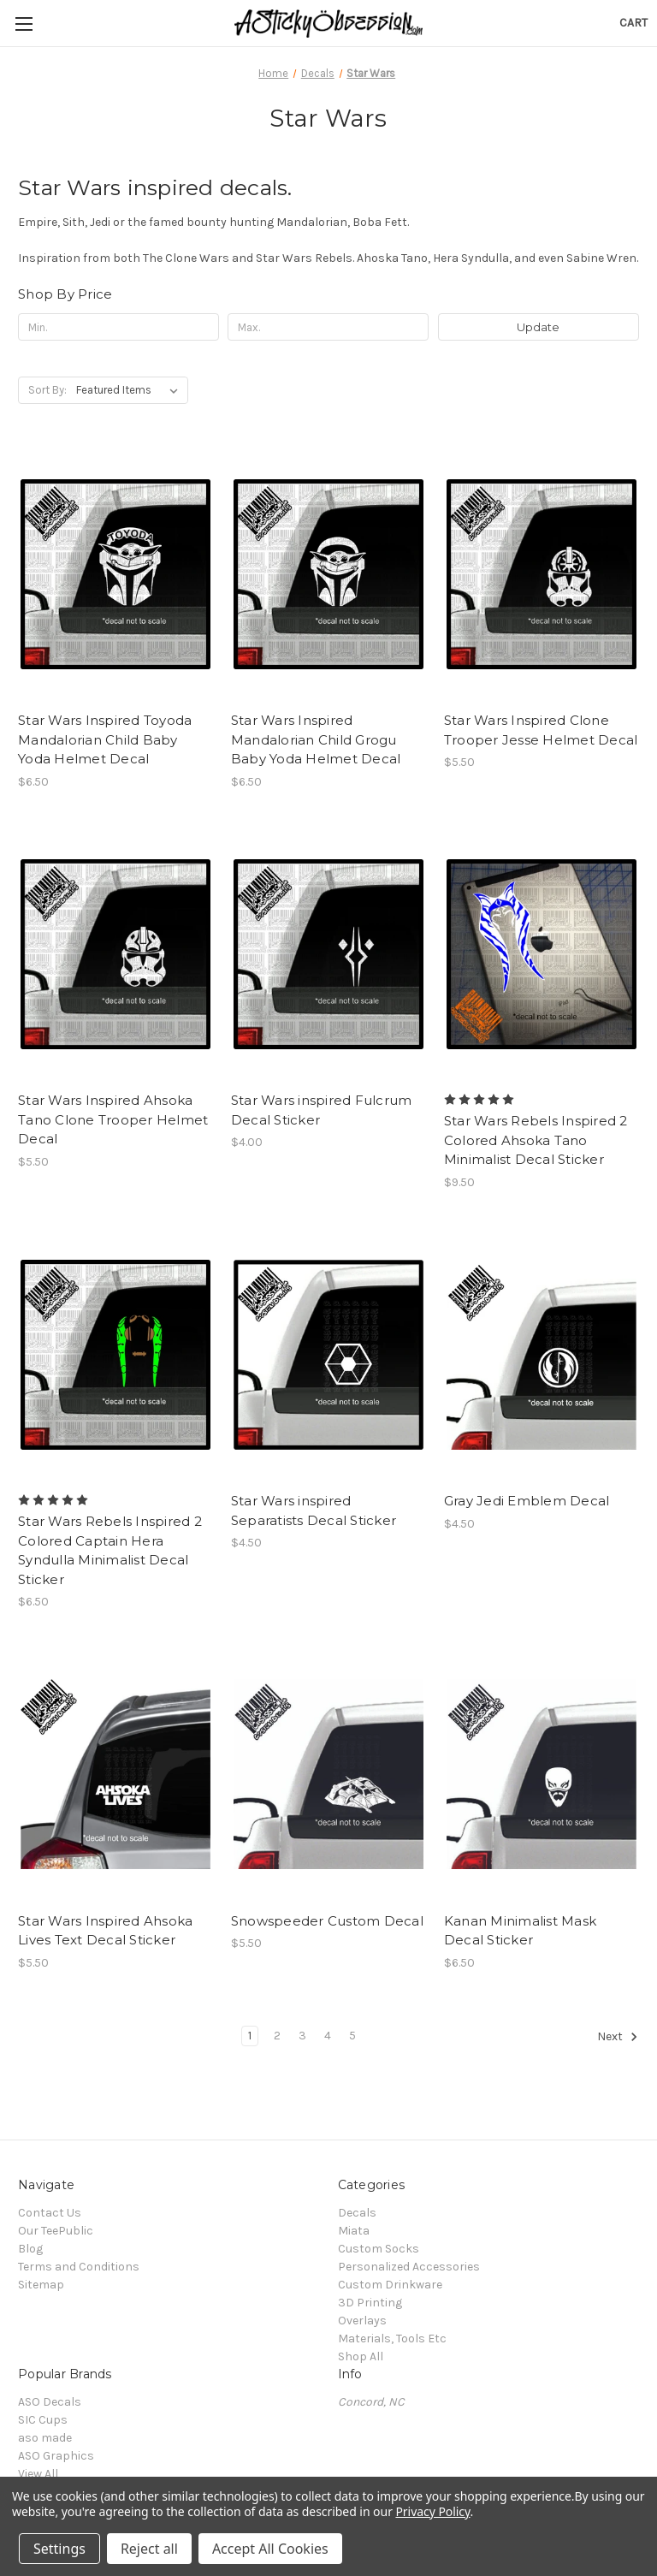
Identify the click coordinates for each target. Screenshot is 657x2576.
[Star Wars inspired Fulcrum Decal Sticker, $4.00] (328, 954)
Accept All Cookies (270, 2548)
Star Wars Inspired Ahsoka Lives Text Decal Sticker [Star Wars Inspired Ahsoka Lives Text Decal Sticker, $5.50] (105, 1931)
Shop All (360, 2356)
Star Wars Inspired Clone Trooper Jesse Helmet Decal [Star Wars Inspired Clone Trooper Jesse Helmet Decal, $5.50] (541, 730)
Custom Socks (378, 2248)
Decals (357, 2212)
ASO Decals (49, 2402)
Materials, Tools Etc (392, 2338)
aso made (45, 2438)
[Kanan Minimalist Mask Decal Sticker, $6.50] (541, 1774)
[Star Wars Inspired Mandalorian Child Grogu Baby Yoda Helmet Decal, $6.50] (328, 573)
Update (538, 327)
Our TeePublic (55, 2230)
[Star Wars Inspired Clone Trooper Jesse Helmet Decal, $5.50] (541, 573)
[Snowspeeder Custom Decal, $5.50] (328, 1774)
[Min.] (118, 327)
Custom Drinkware (390, 2284)
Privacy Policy (432, 2511)
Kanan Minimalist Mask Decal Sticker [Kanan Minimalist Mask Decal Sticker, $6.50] (520, 1931)
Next (617, 2036)
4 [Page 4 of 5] (327, 2035)
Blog (30, 2248)
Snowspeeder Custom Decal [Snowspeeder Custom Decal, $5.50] (327, 1921)
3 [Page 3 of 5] (302, 2035)
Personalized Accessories (409, 2266)
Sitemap (41, 2284)
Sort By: (47, 389)
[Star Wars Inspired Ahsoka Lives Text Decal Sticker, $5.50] (115, 1774)
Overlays (362, 2320)
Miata (354, 2230)
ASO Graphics (56, 2455)
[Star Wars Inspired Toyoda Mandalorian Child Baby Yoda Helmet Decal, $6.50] (115, 573)
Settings (59, 2548)
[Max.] (328, 327)
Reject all (149, 2548)
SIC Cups (43, 2420)
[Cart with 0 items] (633, 23)
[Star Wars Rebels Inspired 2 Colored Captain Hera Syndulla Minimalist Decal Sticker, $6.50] (115, 1355)
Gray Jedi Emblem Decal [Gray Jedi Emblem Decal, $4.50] (527, 1501)
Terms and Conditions (78, 2266)
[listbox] (130, 390)
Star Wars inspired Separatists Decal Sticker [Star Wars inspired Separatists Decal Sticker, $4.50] (313, 1510)
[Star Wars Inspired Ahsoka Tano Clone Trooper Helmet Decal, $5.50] (115, 954)
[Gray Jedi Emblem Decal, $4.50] (541, 1355)
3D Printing (370, 2302)
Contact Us (49, 2212)
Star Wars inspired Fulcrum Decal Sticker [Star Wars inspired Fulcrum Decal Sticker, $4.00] (321, 1110)
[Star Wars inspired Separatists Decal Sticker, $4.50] (328, 1355)
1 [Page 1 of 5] (250, 2035)
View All (38, 2473)
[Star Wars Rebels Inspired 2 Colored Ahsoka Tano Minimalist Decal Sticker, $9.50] (541, 954)
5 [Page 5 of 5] (352, 2035)
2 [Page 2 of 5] (277, 2035)
